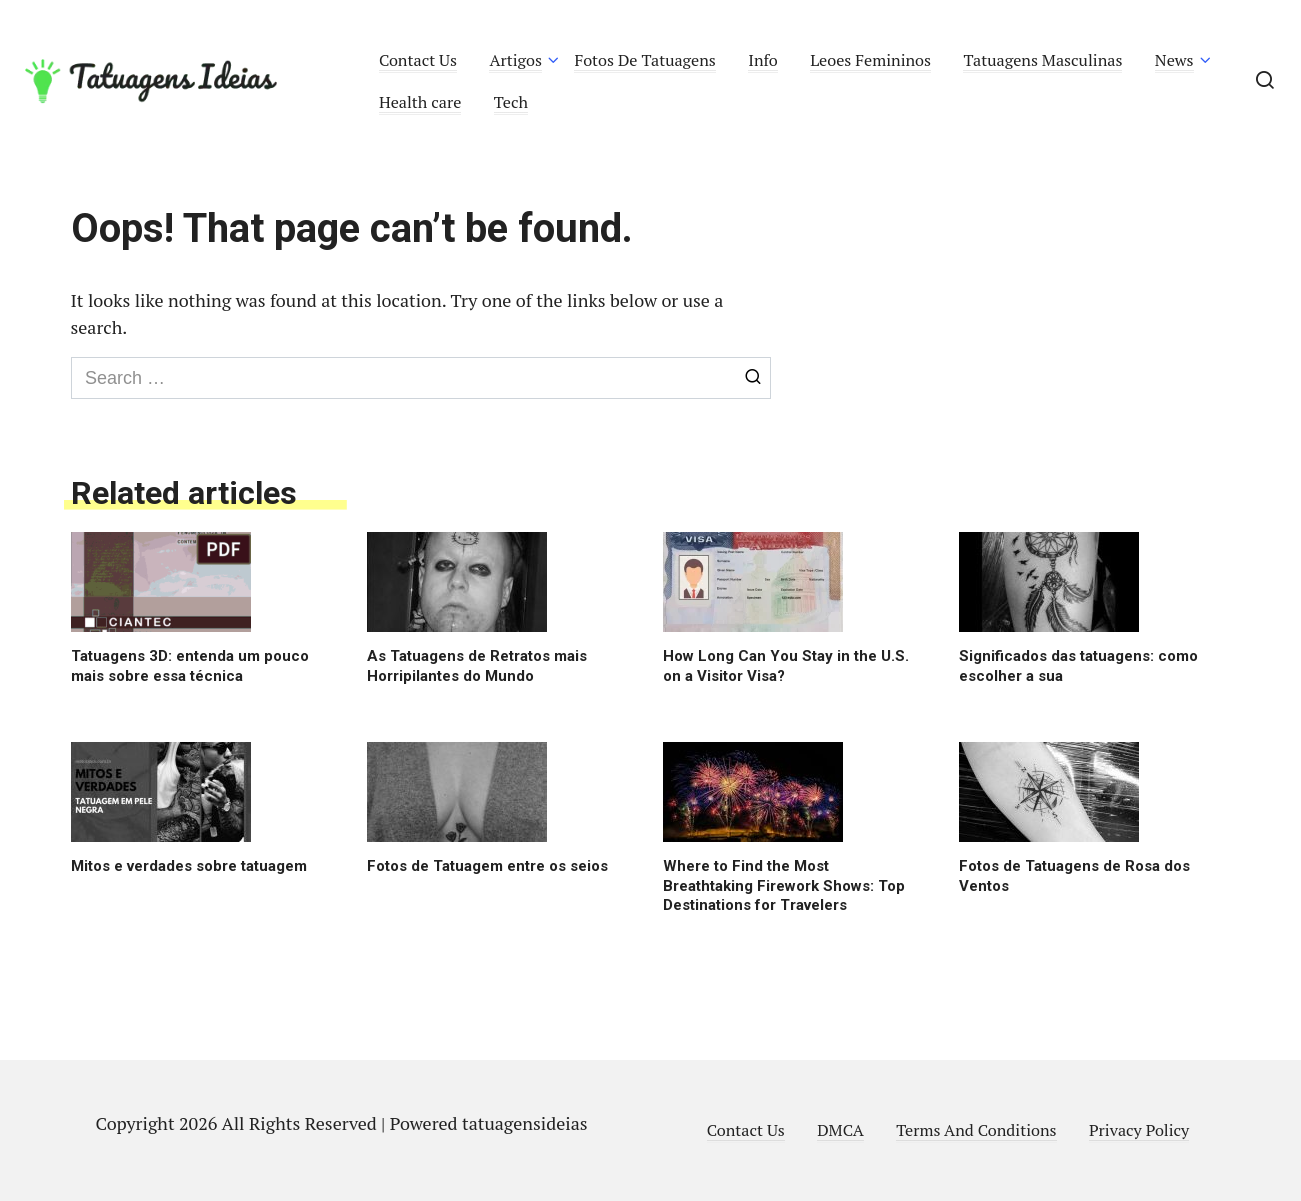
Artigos (515, 60)
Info (763, 60)
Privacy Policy (1139, 1130)
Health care (420, 102)
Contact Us (418, 60)
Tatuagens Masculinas (1042, 60)
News (1174, 60)
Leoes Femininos (870, 60)
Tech (511, 102)
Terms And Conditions (976, 1130)
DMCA (840, 1130)
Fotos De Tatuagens (644, 60)
